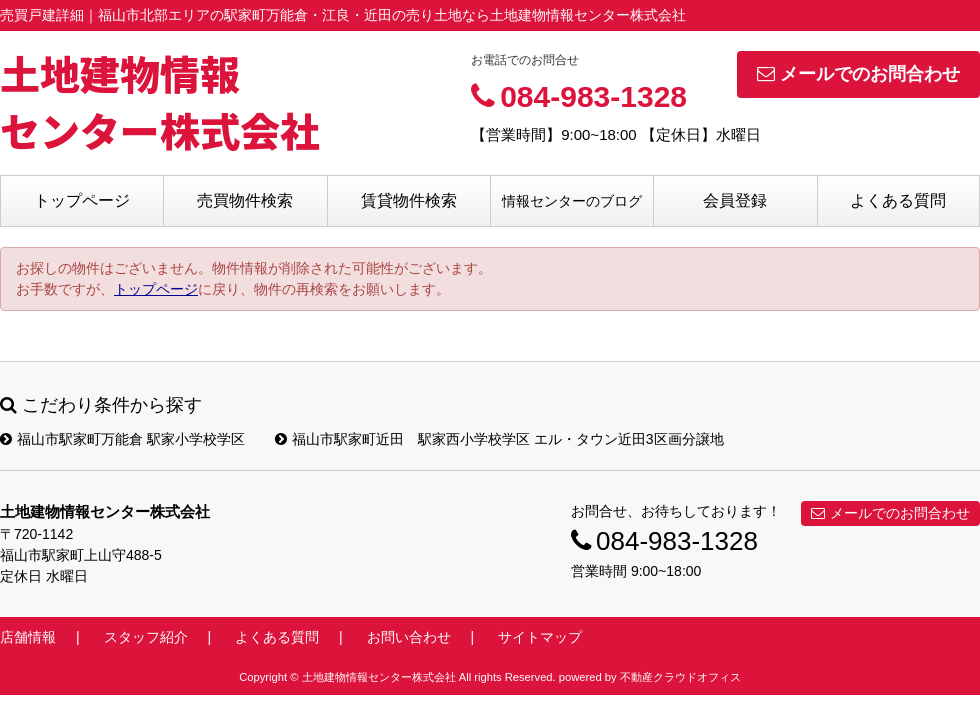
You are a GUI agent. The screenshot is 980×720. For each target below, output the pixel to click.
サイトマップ (540, 637)
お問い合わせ (409, 637)
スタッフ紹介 (146, 637)
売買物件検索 (245, 200)
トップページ (82, 200)
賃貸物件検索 (409, 200)
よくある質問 (898, 200)
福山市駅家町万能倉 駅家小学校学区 (122, 439)
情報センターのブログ (572, 201)
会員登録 (735, 200)
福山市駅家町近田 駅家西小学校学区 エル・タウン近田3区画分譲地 (499, 439)
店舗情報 (28, 637)
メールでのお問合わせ (858, 74)
